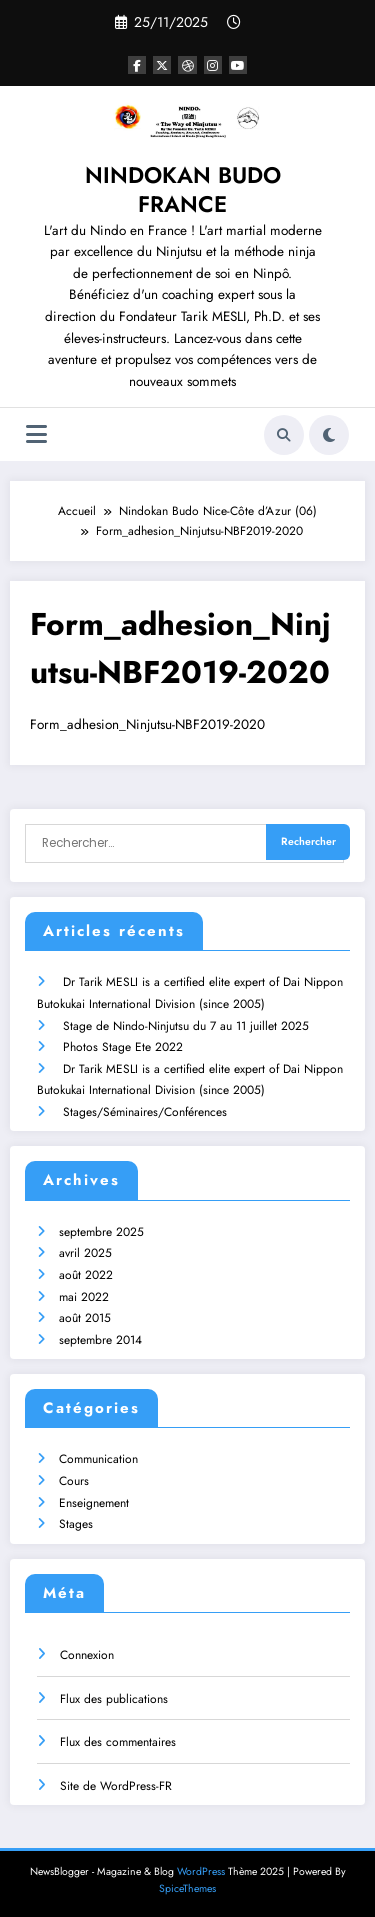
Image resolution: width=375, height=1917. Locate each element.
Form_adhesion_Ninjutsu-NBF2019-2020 (147, 724)
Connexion (87, 1653)
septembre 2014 (100, 1338)
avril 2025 (85, 1252)
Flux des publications (114, 1697)
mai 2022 (84, 1295)
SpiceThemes (187, 1886)
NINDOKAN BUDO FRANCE (183, 189)
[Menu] (36, 434)
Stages (76, 1523)
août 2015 (85, 1316)
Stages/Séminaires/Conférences (145, 1110)
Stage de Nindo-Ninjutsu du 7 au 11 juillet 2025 (186, 1024)
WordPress (201, 1870)
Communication (98, 1458)
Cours (74, 1479)
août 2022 (86, 1273)
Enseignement (94, 1501)
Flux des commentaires (118, 1741)
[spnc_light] (329, 435)
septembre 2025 (101, 1230)
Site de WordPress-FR (116, 1784)
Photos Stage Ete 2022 (123, 1045)
